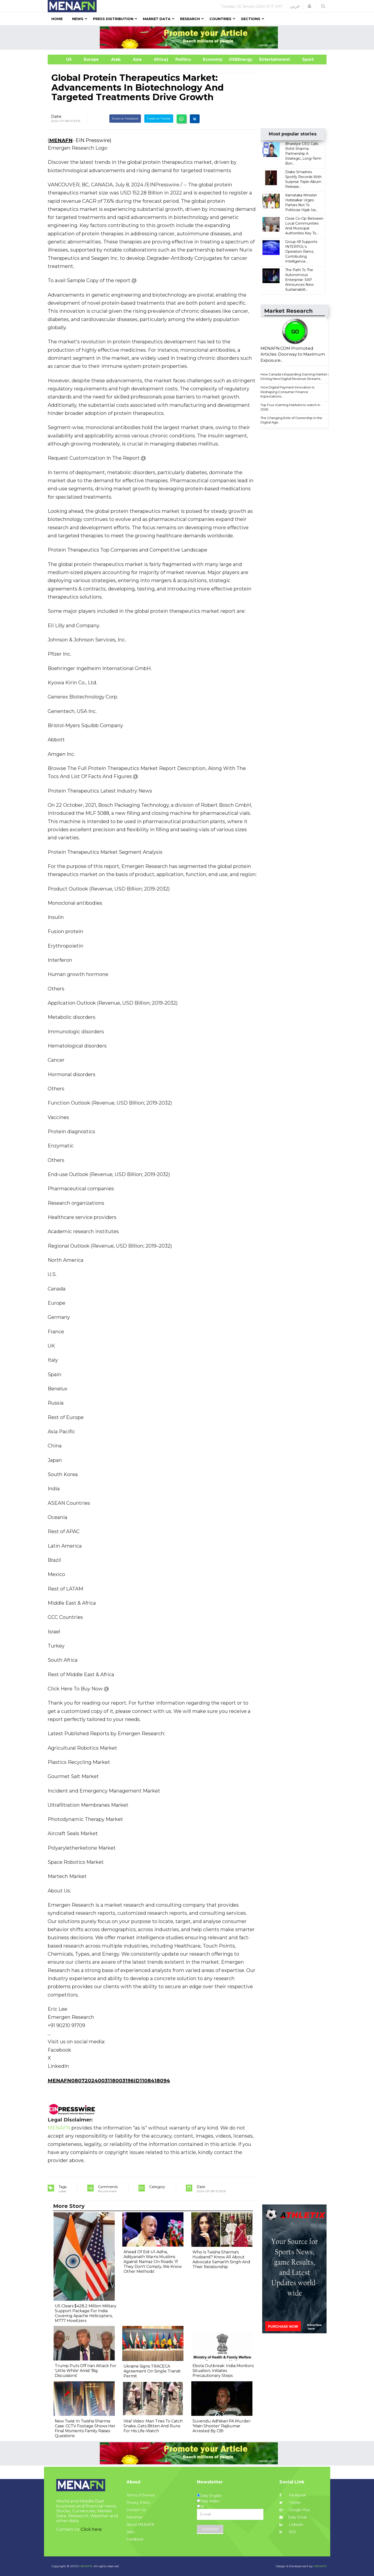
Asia (137, 59)
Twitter (290, 2502)
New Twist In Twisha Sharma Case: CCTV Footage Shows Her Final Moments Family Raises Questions (85, 2428)
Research (190, 19)
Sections (250, 19)
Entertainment (267, 59)
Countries (220, 19)
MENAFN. (86, 2566)
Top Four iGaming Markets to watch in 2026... (290, 407)
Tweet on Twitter (159, 118)
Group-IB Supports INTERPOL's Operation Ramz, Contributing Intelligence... (301, 252)
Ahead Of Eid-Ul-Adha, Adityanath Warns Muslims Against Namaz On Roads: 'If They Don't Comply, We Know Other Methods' (153, 2262)
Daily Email (293, 2517)
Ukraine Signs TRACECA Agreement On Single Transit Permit (152, 2371)
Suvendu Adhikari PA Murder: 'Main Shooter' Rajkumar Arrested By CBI (222, 2426)
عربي (295, 6)
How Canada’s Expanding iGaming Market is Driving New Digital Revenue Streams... (295, 376)
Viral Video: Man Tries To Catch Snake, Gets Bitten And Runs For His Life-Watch (153, 2426)
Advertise (134, 2517)
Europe (91, 59)
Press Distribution (113, 19)
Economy (213, 59)
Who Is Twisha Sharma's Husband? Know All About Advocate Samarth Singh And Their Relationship (221, 2259)
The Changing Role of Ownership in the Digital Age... (291, 420)
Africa (159, 59)
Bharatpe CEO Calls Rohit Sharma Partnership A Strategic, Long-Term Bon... (303, 154)
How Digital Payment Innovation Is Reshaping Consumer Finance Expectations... (287, 391)
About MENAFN (140, 2524)
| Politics (182, 59)
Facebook (292, 2495)
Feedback (134, 2539)
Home (57, 19)
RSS (287, 2532)
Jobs (130, 2532)
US (63, 59)
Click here (91, 2529)
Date (56, 116)
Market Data (156, 19)
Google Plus (294, 2510)
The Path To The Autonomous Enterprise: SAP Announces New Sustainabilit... (299, 280)
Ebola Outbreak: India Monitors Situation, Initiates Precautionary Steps (223, 2370)
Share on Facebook (125, 118)
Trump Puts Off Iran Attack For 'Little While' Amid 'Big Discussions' (85, 2370)
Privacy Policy (138, 2502)
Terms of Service (140, 2495)
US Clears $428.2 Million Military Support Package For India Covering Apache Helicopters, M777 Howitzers (85, 2313)
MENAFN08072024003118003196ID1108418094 (109, 2080)
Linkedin (291, 2524)
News (77, 19)
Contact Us (136, 2510)
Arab (116, 59)
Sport (305, 59)
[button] (309, 6)
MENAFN (61, 140)
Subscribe (210, 2529)
